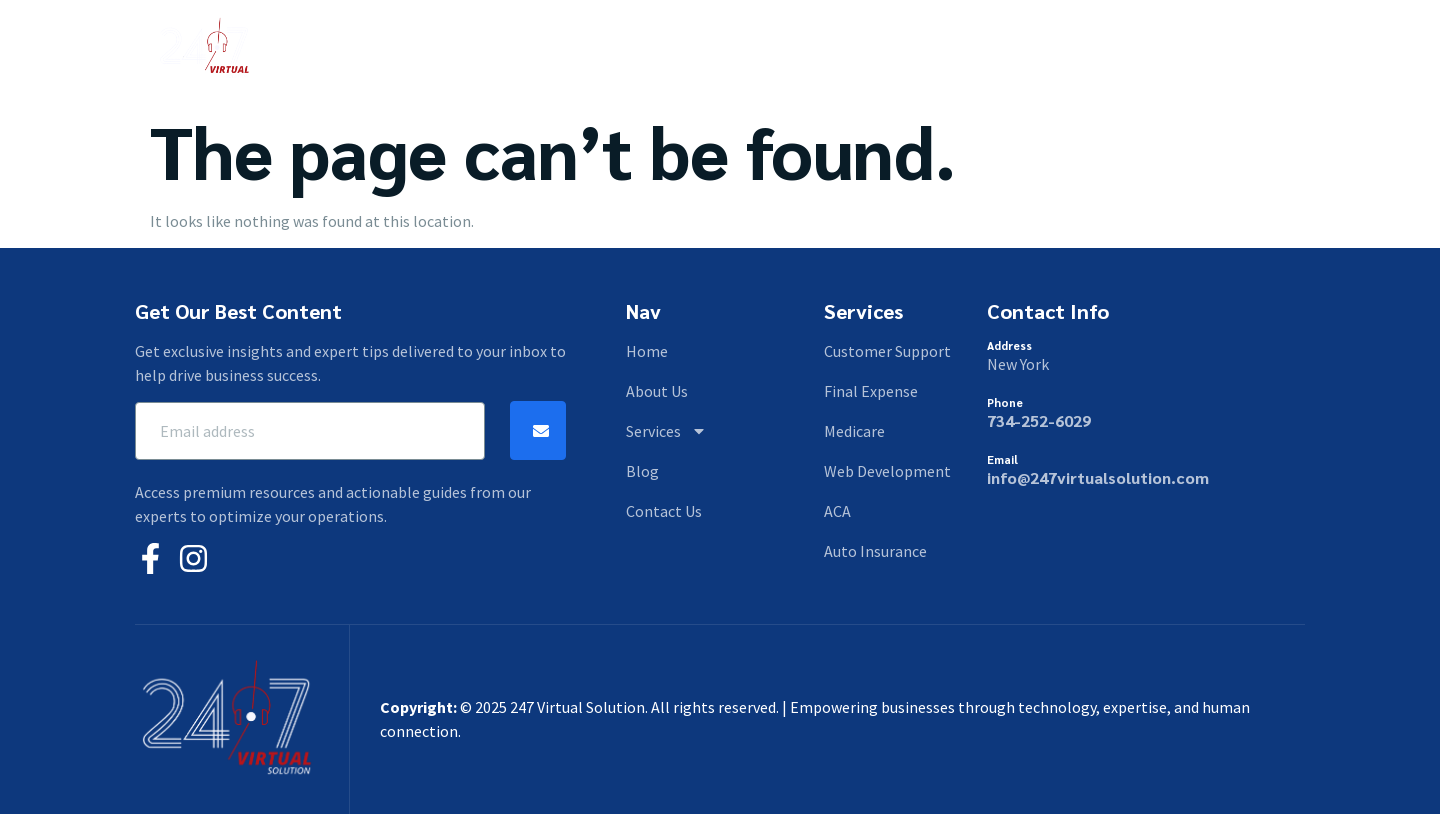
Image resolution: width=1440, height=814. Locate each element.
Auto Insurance (875, 551)
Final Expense (871, 391)
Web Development (887, 471)
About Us (599, 48)
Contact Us (893, 48)
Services (710, 48)
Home (512, 48)
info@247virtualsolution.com (1098, 477)
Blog (802, 48)
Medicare (854, 431)
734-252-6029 (1039, 420)
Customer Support (887, 351)
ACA (837, 511)
